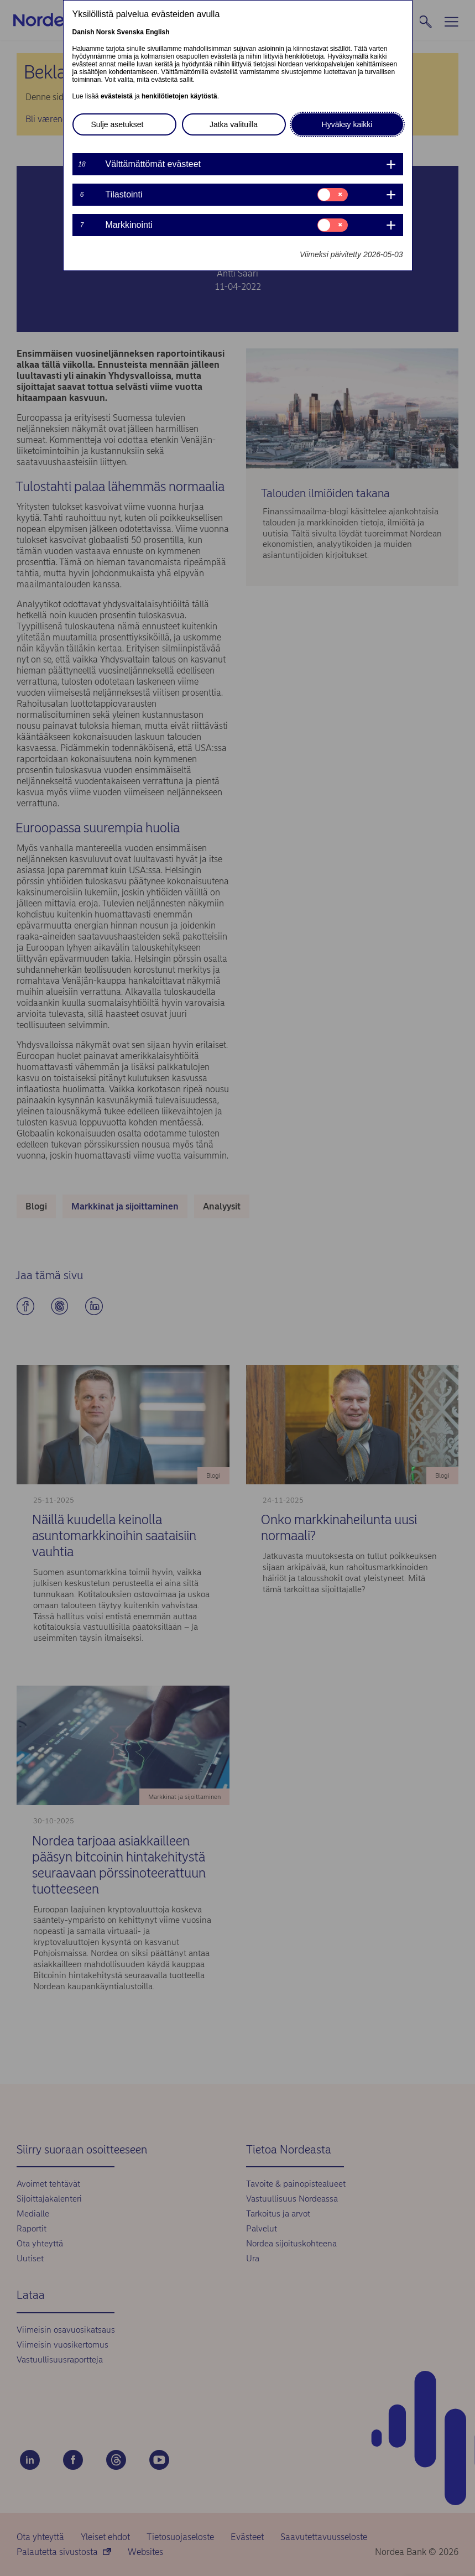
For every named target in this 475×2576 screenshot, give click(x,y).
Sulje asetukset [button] (117, 124)
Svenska (130, 32)
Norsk (105, 32)
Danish (83, 32)
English (157, 32)
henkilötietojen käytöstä (179, 96)
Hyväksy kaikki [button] (347, 124)
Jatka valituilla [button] (234, 124)
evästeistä (117, 96)
